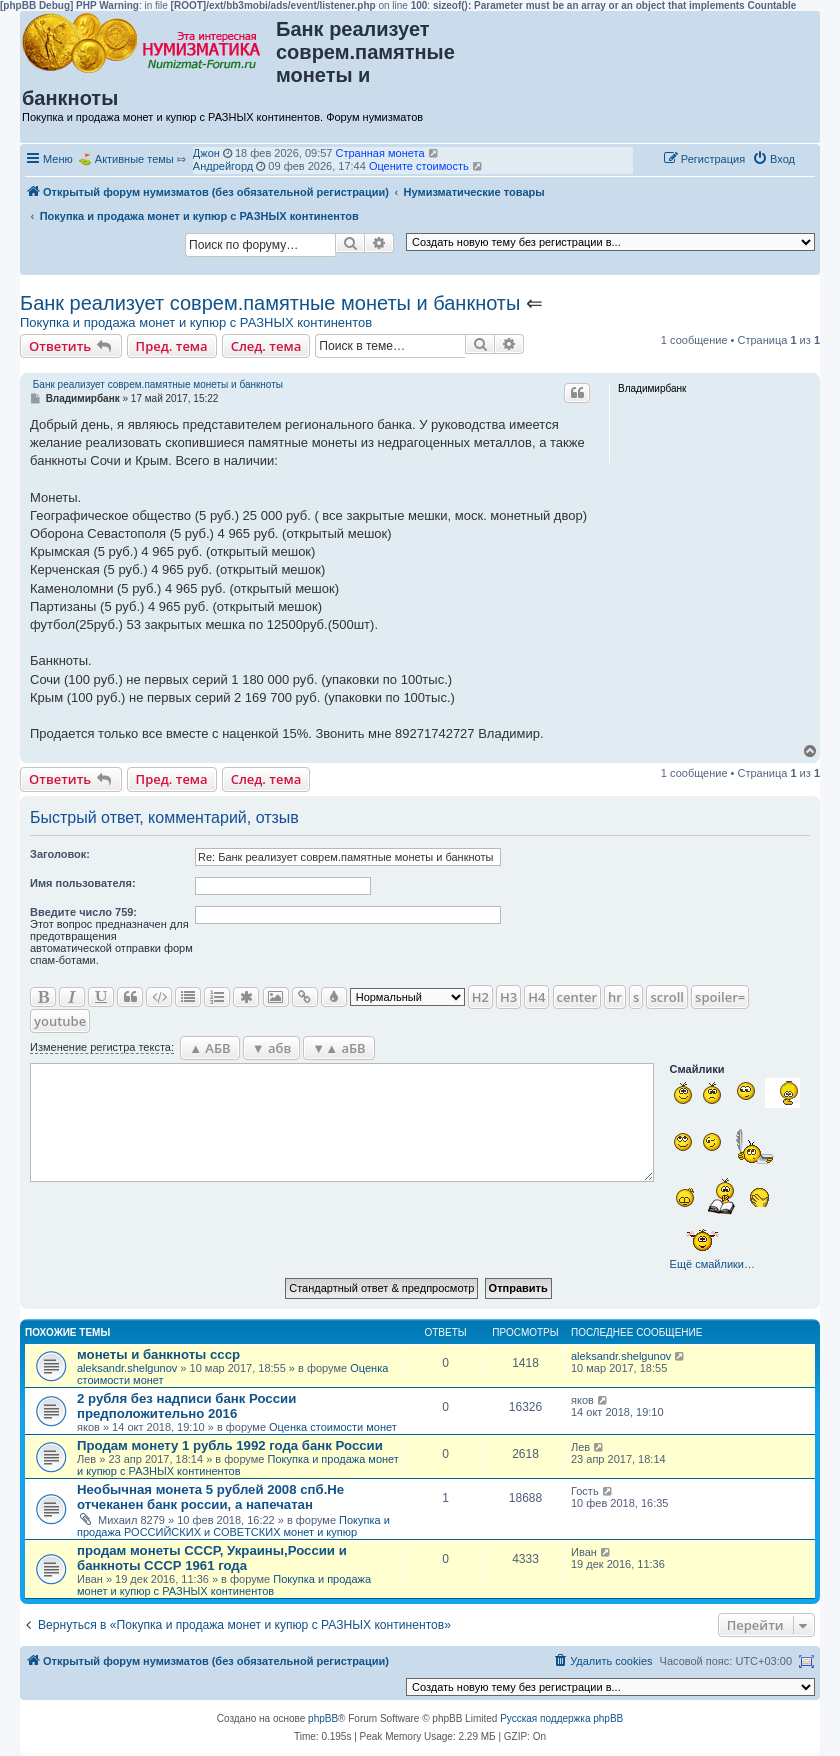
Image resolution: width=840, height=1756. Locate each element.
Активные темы (134, 159)
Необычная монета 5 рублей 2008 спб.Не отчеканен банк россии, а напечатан (210, 1497)
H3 (508, 997)
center (577, 997)
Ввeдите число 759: (83, 912)
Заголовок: (60, 854)
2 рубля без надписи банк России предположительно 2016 (186, 1406)
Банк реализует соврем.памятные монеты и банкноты (270, 303)
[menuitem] (773, 159)
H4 (536, 997)
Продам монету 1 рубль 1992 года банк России (230, 1445)
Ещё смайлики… (712, 1264)
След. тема (266, 346)
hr (615, 997)
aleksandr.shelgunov (127, 1368)
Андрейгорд (223, 166)
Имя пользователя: (83, 883)
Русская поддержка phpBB (561, 1718)
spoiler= (720, 997)
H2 (480, 997)
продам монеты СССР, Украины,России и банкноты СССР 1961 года (212, 1558)
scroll (667, 997)
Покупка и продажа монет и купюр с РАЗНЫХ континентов (196, 322)
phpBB (323, 1718)
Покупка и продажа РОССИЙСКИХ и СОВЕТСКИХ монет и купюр (233, 1526)
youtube (60, 1021)
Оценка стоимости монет (333, 1427)
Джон (206, 153)
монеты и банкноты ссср (158, 1354)
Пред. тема (172, 346)
